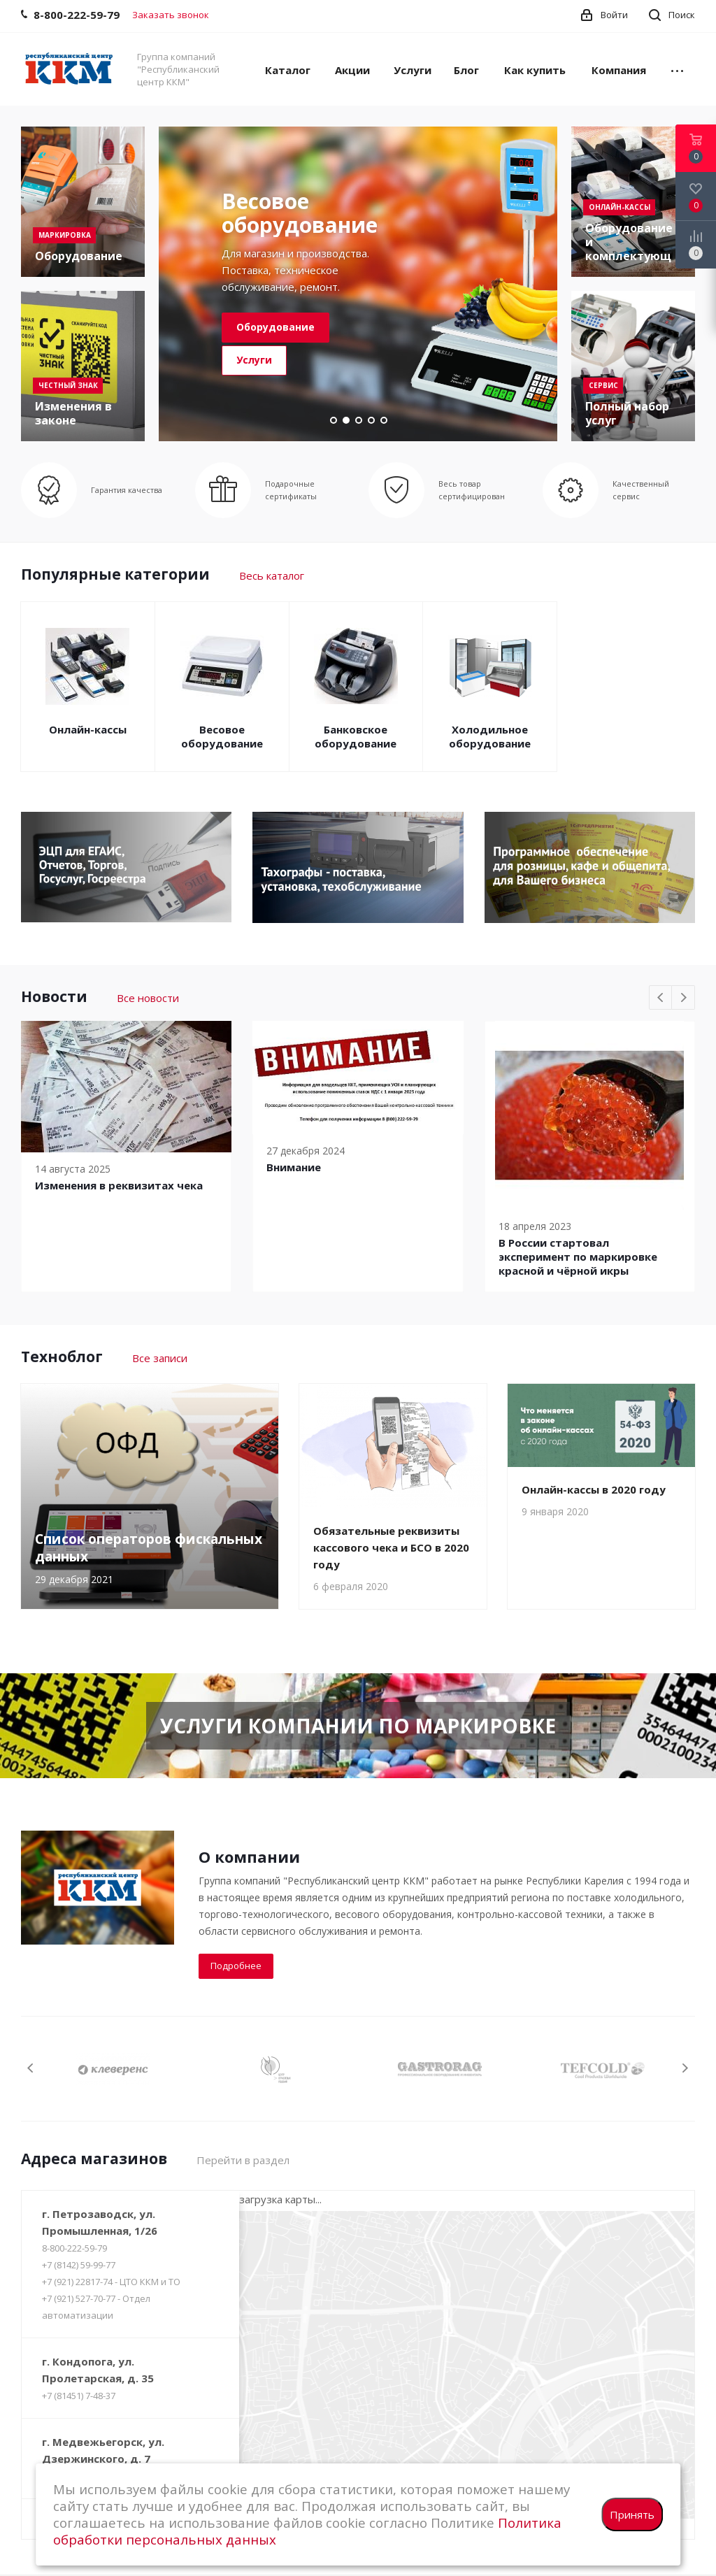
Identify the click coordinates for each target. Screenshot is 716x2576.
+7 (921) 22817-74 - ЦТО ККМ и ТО (111, 2281)
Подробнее (236, 1965)
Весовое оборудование (222, 736)
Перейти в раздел (242, 2160)
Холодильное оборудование (490, 736)
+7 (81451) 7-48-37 (78, 2395)
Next (683, 998)
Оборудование (275, 327)
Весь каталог (271, 575)
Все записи (159, 1358)
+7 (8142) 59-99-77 (78, 2265)
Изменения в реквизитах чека (119, 1185)
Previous (661, 998)
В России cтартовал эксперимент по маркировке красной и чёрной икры (578, 1257)
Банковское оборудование (355, 736)
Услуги (254, 359)
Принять (632, 2514)
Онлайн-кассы (88, 729)
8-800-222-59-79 (74, 2248)
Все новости (148, 998)
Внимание (293, 1167)
